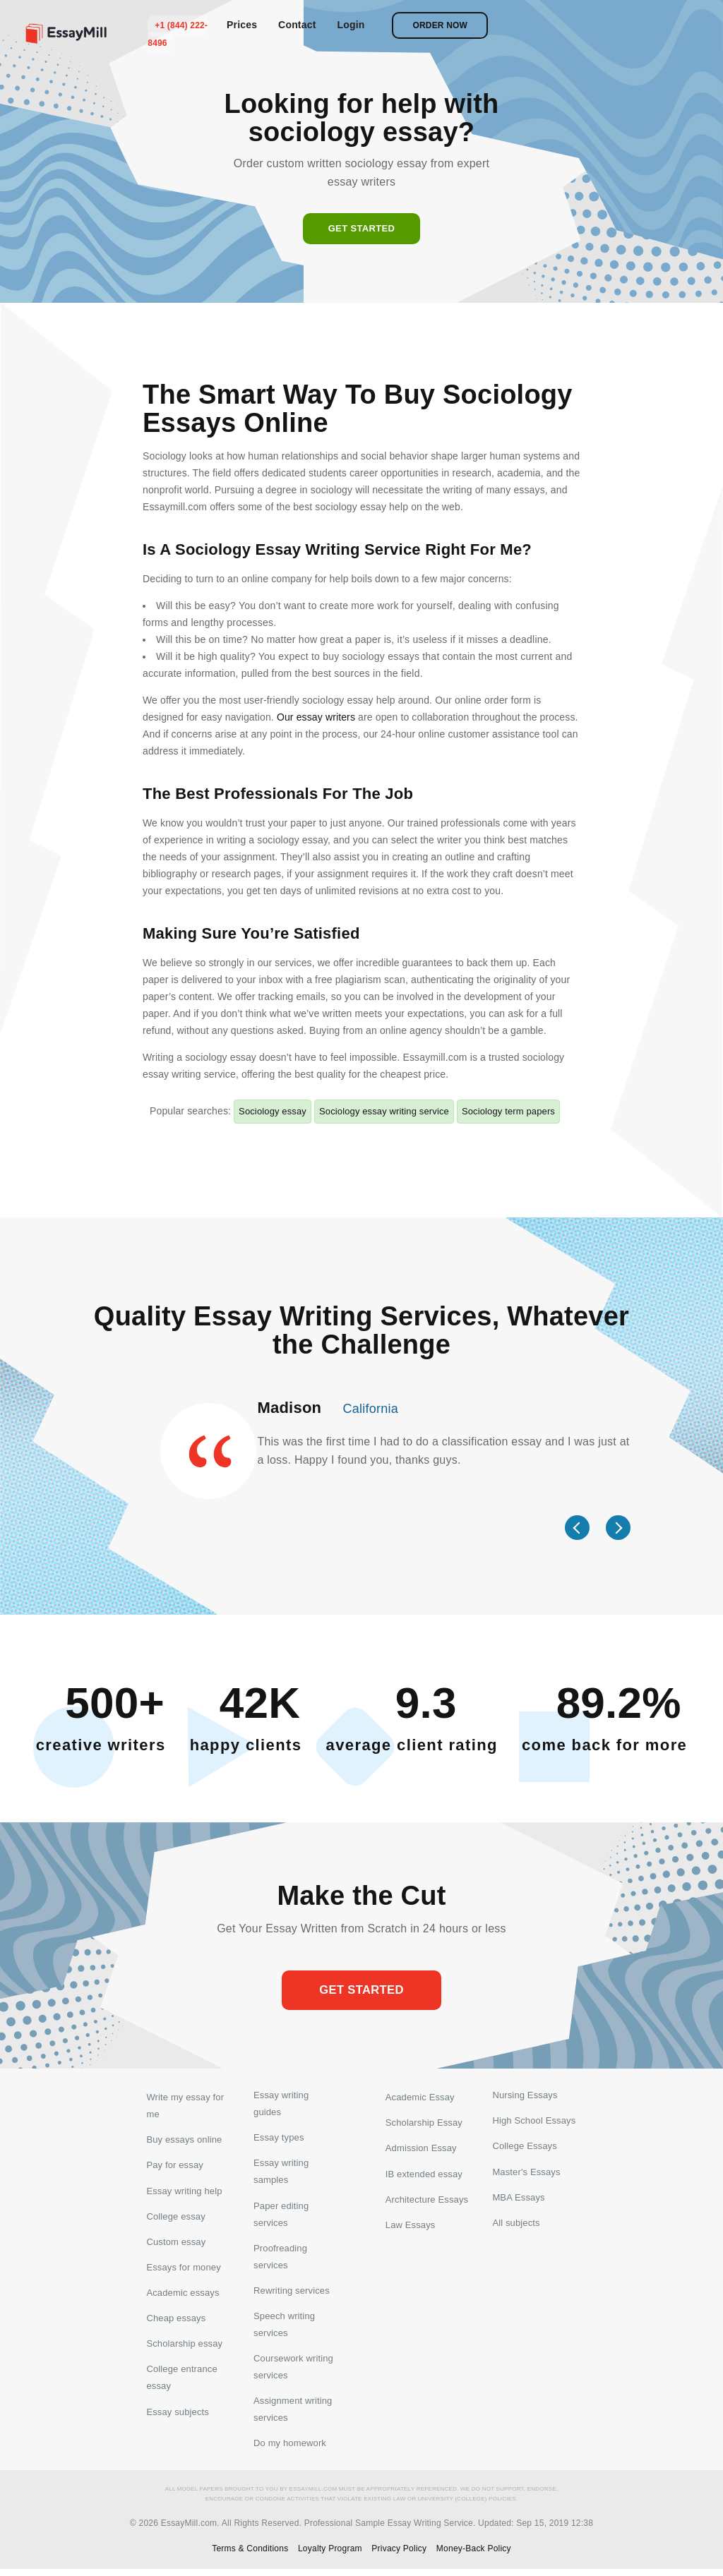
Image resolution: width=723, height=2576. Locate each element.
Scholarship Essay (424, 2122)
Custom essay (175, 2244)
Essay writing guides (281, 2105)
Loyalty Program (330, 2555)
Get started (361, 228)
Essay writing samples (281, 2174)
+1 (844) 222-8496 (383, 25)
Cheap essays (175, 2322)
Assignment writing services (292, 2415)
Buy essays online (184, 2139)
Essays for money (183, 2270)
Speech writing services (284, 2329)
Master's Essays (526, 2174)
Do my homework (289, 2450)
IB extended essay (424, 2174)
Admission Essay (421, 2148)
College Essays (524, 2148)
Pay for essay (174, 2165)
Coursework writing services (293, 2372)
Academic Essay (420, 2096)
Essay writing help (184, 2191)
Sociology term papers (508, 1111)
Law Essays (411, 2227)
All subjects (515, 2227)
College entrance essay (181, 2383)
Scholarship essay (184, 2348)
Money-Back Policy (473, 2555)
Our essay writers (316, 717)
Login (561, 24)
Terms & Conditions (250, 2555)
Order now (650, 25)
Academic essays (182, 2296)
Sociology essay (272, 1111)
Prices (451, 24)
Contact (506, 24)
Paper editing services (281, 2217)
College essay (175, 2218)
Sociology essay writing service (384, 1111)
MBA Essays (518, 2201)
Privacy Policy (398, 2555)
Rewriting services (291, 2294)
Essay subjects (177, 2417)
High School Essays (533, 2122)
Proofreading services (280, 2260)
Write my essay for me (185, 2105)
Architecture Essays (427, 2201)
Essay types (278, 2139)
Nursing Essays (524, 2096)
